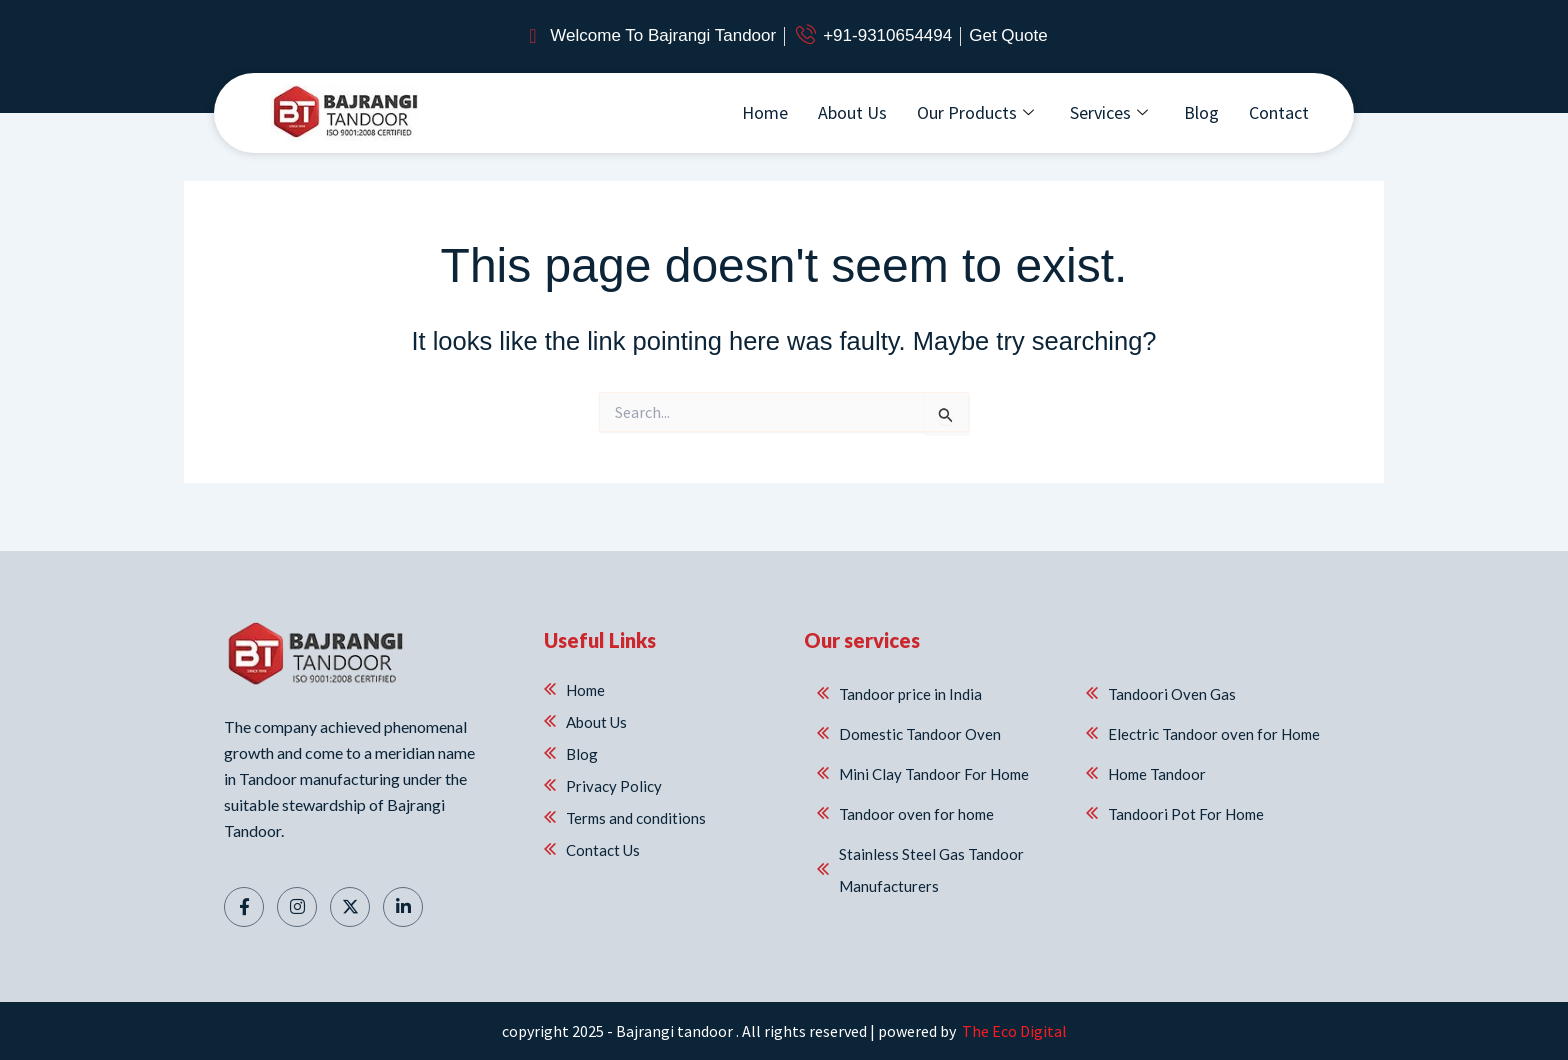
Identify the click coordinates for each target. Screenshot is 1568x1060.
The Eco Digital (1013, 1031)
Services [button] (1109, 112)
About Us (852, 112)
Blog (1201, 112)
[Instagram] (297, 907)
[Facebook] (244, 907)
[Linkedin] (403, 907)
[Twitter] (350, 907)
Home (765, 112)
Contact (1279, 112)
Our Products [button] (975, 112)
